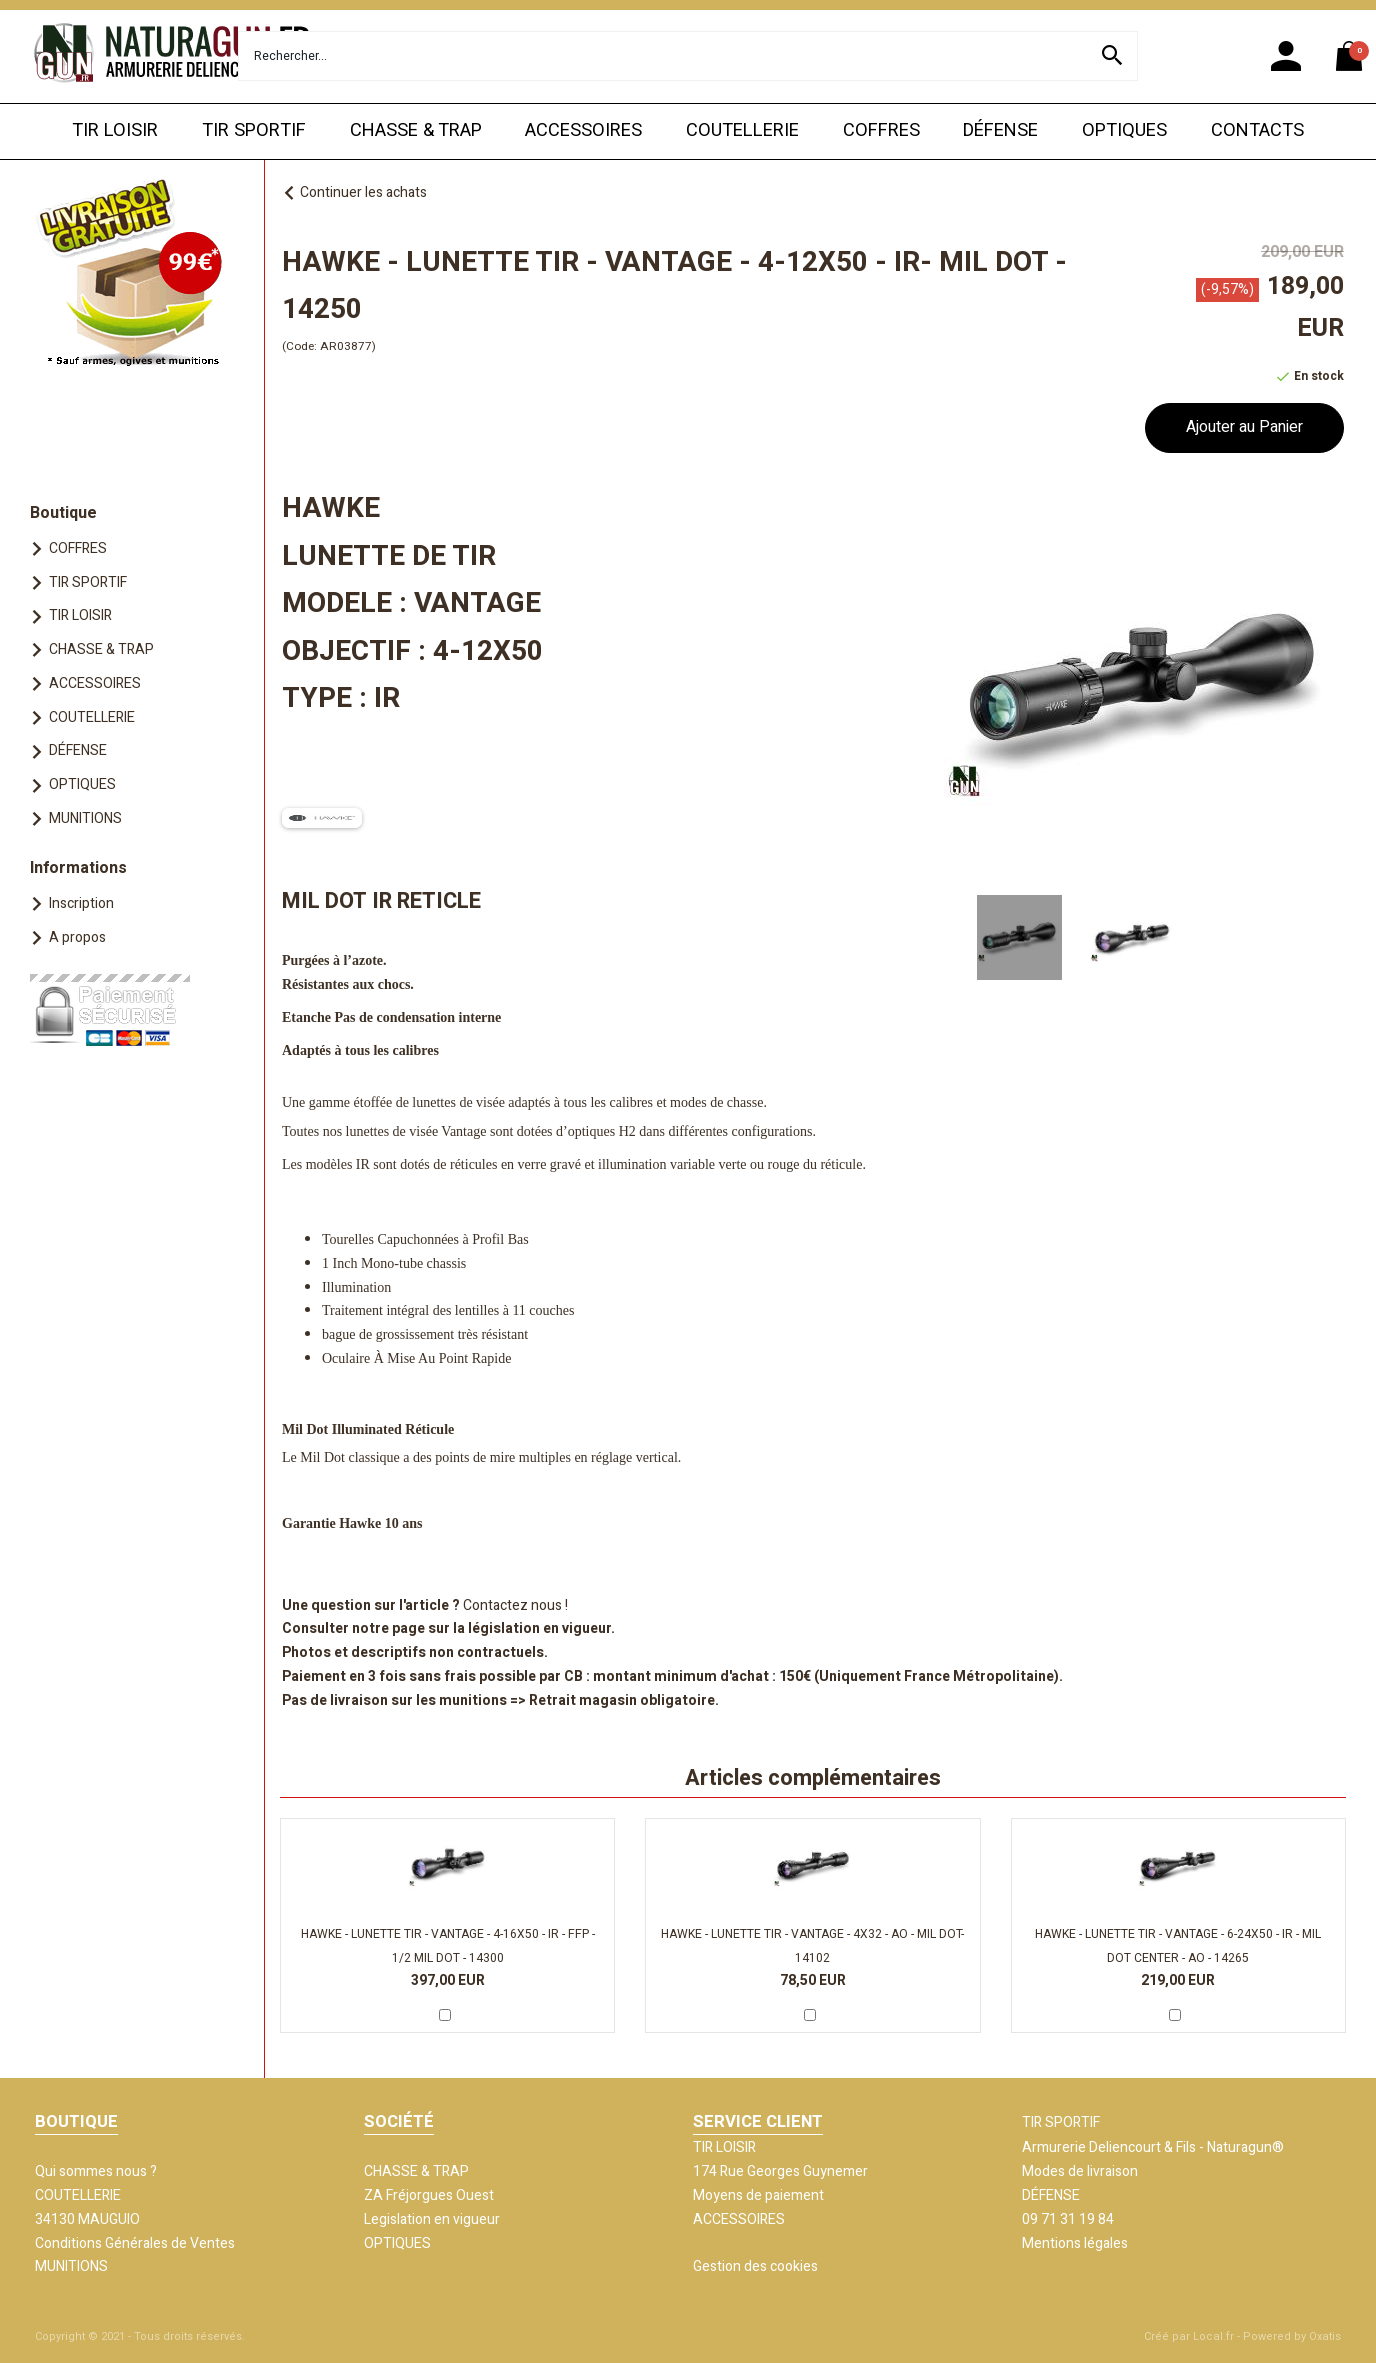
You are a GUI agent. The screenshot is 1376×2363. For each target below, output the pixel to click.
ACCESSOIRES (583, 130)
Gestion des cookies (755, 2266)
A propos (77, 937)
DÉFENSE (1000, 130)
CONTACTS (1257, 130)
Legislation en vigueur (432, 2219)
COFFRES (881, 130)
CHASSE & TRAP (416, 130)
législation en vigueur (539, 1628)
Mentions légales (1075, 2243)
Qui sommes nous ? (96, 2171)
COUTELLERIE (742, 130)
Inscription (81, 903)
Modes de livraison (1080, 2171)
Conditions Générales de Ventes (135, 2243)
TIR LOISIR (115, 130)
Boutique (63, 513)
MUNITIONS (85, 818)
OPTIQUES (1124, 130)
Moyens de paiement (758, 2195)
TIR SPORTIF (254, 130)
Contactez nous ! (515, 1605)
